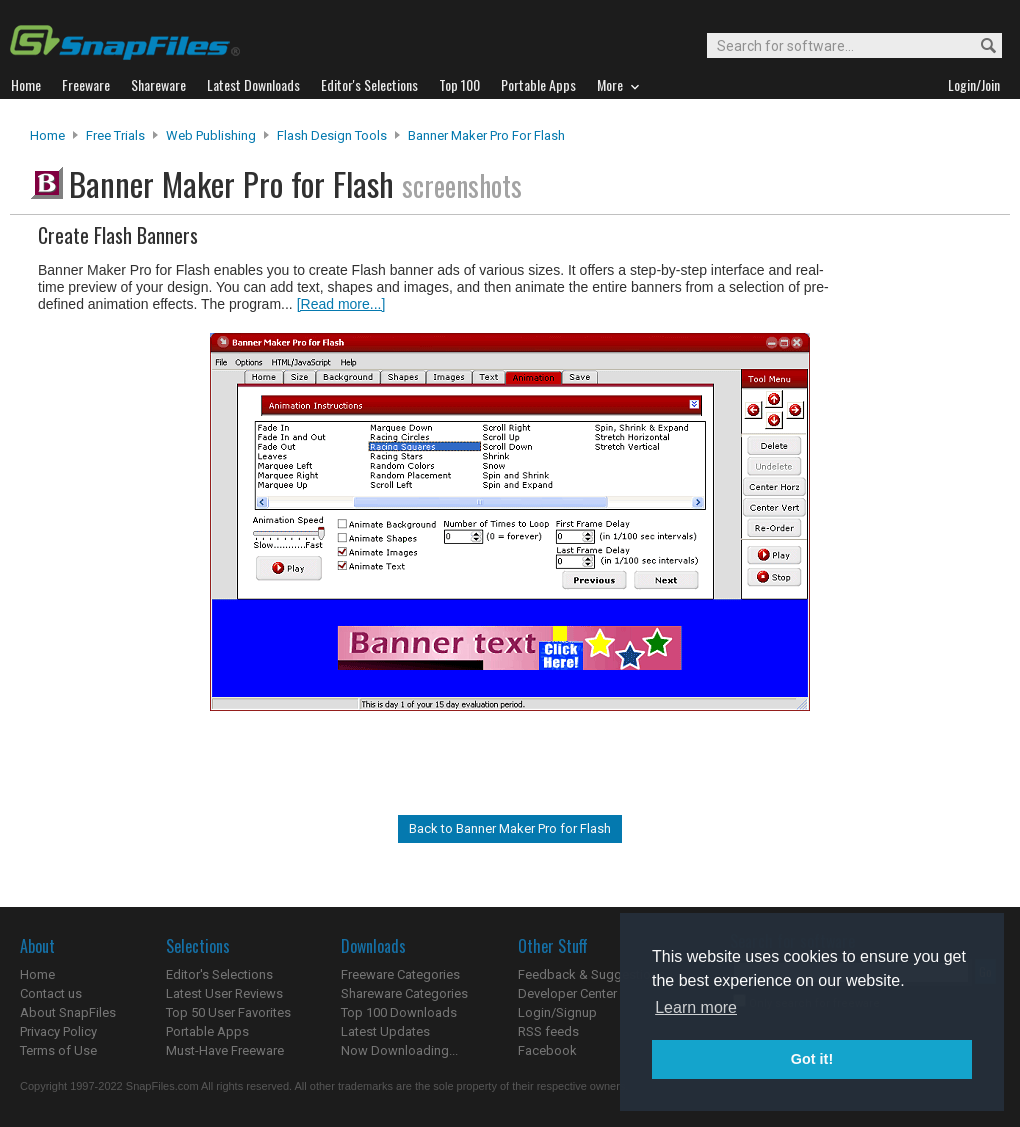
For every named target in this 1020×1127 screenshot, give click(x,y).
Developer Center (567, 993)
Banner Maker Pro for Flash (486, 135)
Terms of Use (58, 1050)
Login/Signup (557, 1012)
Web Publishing (211, 135)
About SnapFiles (68, 1012)
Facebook (547, 1050)
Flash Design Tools (332, 135)
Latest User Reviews (224, 993)
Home (47, 135)
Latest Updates (385, 1031)
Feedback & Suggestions (591, 974)
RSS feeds (548, 1031)
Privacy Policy (58, 1031)
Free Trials (115, 135)
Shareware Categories (404, 993)
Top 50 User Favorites (228, 1012)
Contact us (51, 993)
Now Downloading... (399, 1050)
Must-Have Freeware (225, 1050)
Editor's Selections (219, 974)
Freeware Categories (400, 974)
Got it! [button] (812, 1059)
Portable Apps (207, 1031)
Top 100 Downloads (399, 1012)
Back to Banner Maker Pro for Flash (510, 828)
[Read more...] (341, 304)
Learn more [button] (696, 1007)
